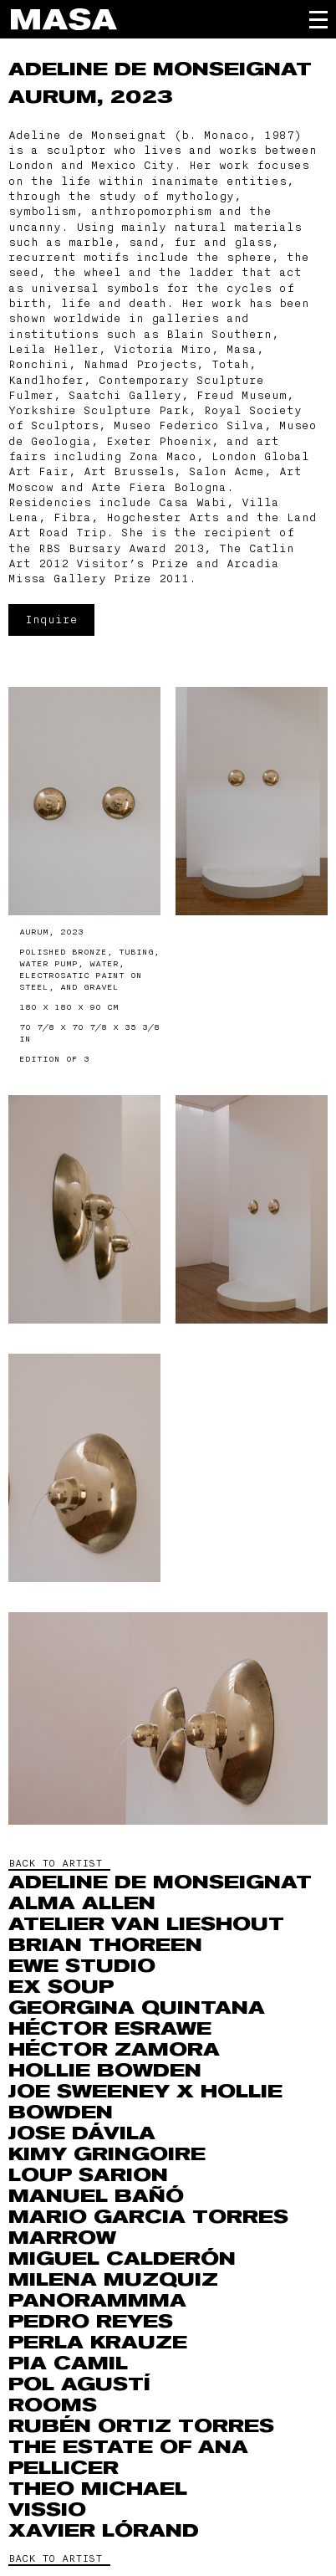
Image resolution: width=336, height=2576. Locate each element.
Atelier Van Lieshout (146, 1924)
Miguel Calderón (122, 2259)
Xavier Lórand (103, 2531)
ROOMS (52, 2405)
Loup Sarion (88, 2175)
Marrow (62, 2238)
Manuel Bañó (96, 2196)
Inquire (51, 619)
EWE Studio (81, 1966)
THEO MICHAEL (97, 2489)
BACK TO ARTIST (55, 1863)
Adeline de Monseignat (160, 69)
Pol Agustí (79, 2384)
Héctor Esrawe (109, 2029)
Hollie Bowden (104, 2071)
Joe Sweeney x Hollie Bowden (145, 2102)
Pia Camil (68, 2363)
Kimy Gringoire (107, 2154)
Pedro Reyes (90, 2322)
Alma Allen (81, 1903)
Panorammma (97, 2301)
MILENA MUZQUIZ (113, 2280)
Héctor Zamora (114, 2050)
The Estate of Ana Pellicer (128, 2457)
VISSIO (47, 2510)
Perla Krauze (97, 2342)
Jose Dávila (81, 2133)
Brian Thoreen (105, 1945)
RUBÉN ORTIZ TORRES (141, 2426)
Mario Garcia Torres (148, 2217)
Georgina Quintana (136, 2008)
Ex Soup (61, 1987)
